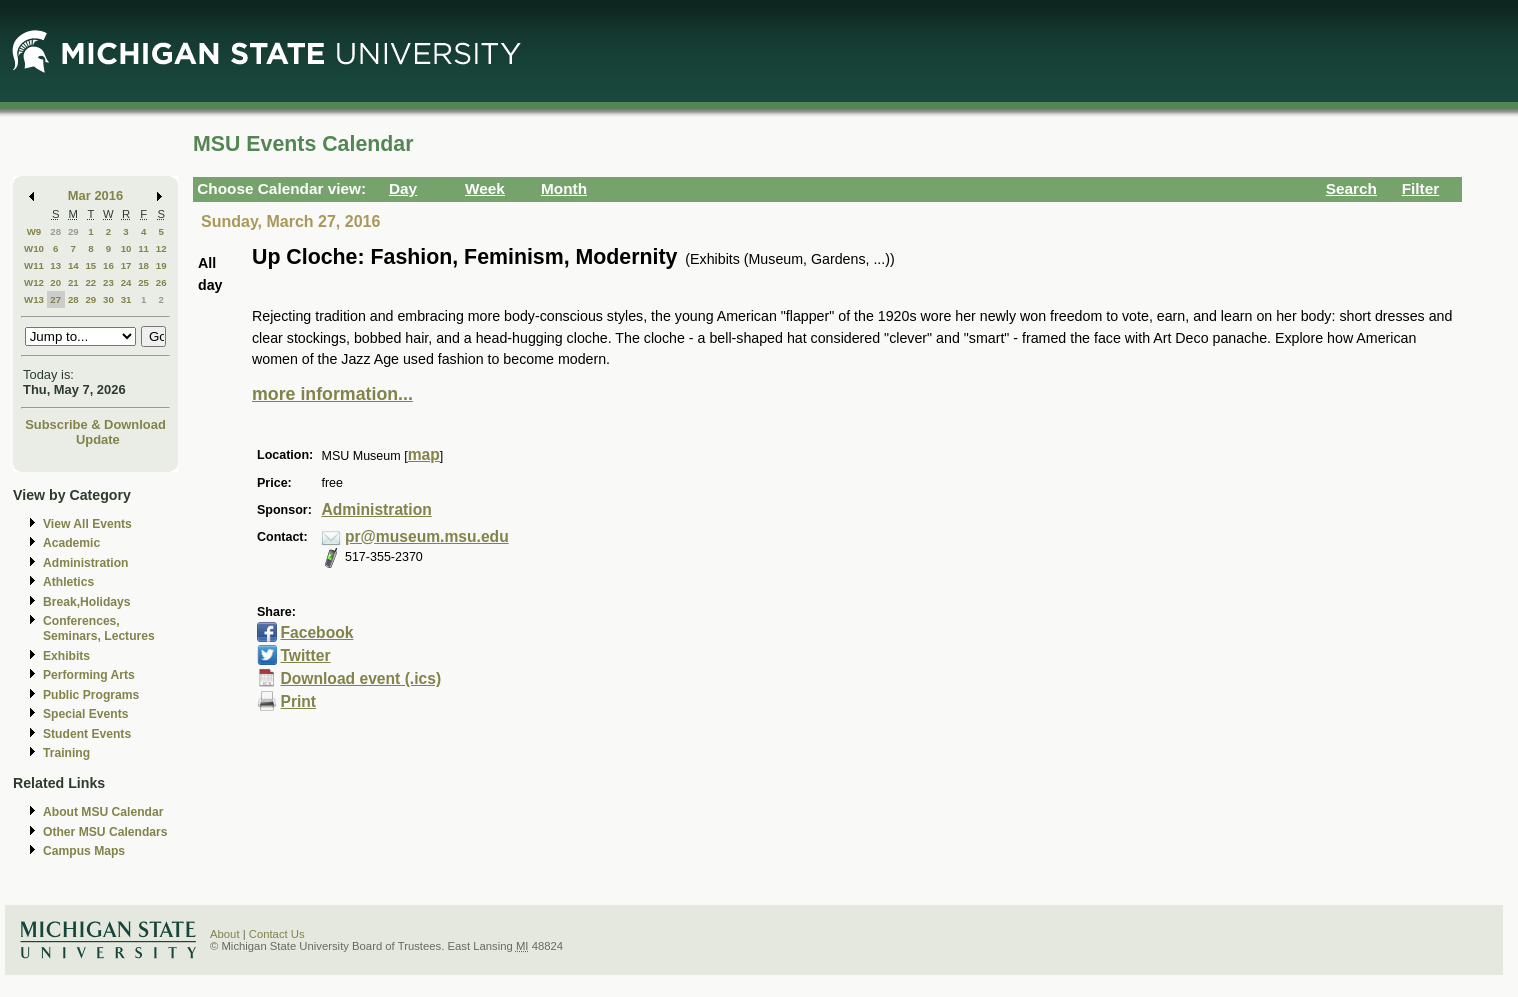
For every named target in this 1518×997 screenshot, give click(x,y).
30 (108, 299)
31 (126, 299)
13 (55, 265)
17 (126, 265)
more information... (332, 394)
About (225, 934)
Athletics (68, 582)
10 (126, 248)
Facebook (316, 632)
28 (55, 231)
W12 (34, 282)
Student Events (87, 734)
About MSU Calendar (103, 812)
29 (73, 231)
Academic (71, 543)
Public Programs (91, 695)
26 (161, 282)
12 (161, 248)
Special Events (85, 714)
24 (126, 282)
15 (90, 265)
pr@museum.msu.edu (427, 536)
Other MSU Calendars (105, 832)
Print (298, 701)
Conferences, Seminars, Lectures (99, 628)
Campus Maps (84, 851)
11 (143, 248)
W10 (34, 248)
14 (73, 265)
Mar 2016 (95, 195)
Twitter (305, 655)
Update (98, 439)
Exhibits (66, 656)
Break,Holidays (87, 602)
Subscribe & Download (95, 424)
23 (108, 282)
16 (108, 265)
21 (73, 282)
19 (161, 265)
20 (55, 282)
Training (66, 753)
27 (55, 299)
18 (143, 265)
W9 (34, 231)
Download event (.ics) (360, 678)
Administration (85, 563)
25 (143, 282)
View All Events (87, 524)
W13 (34, 299)
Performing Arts (89, 675)
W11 (34, 265)
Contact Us (277, 934)
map (424, 454)
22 (90, 282)
